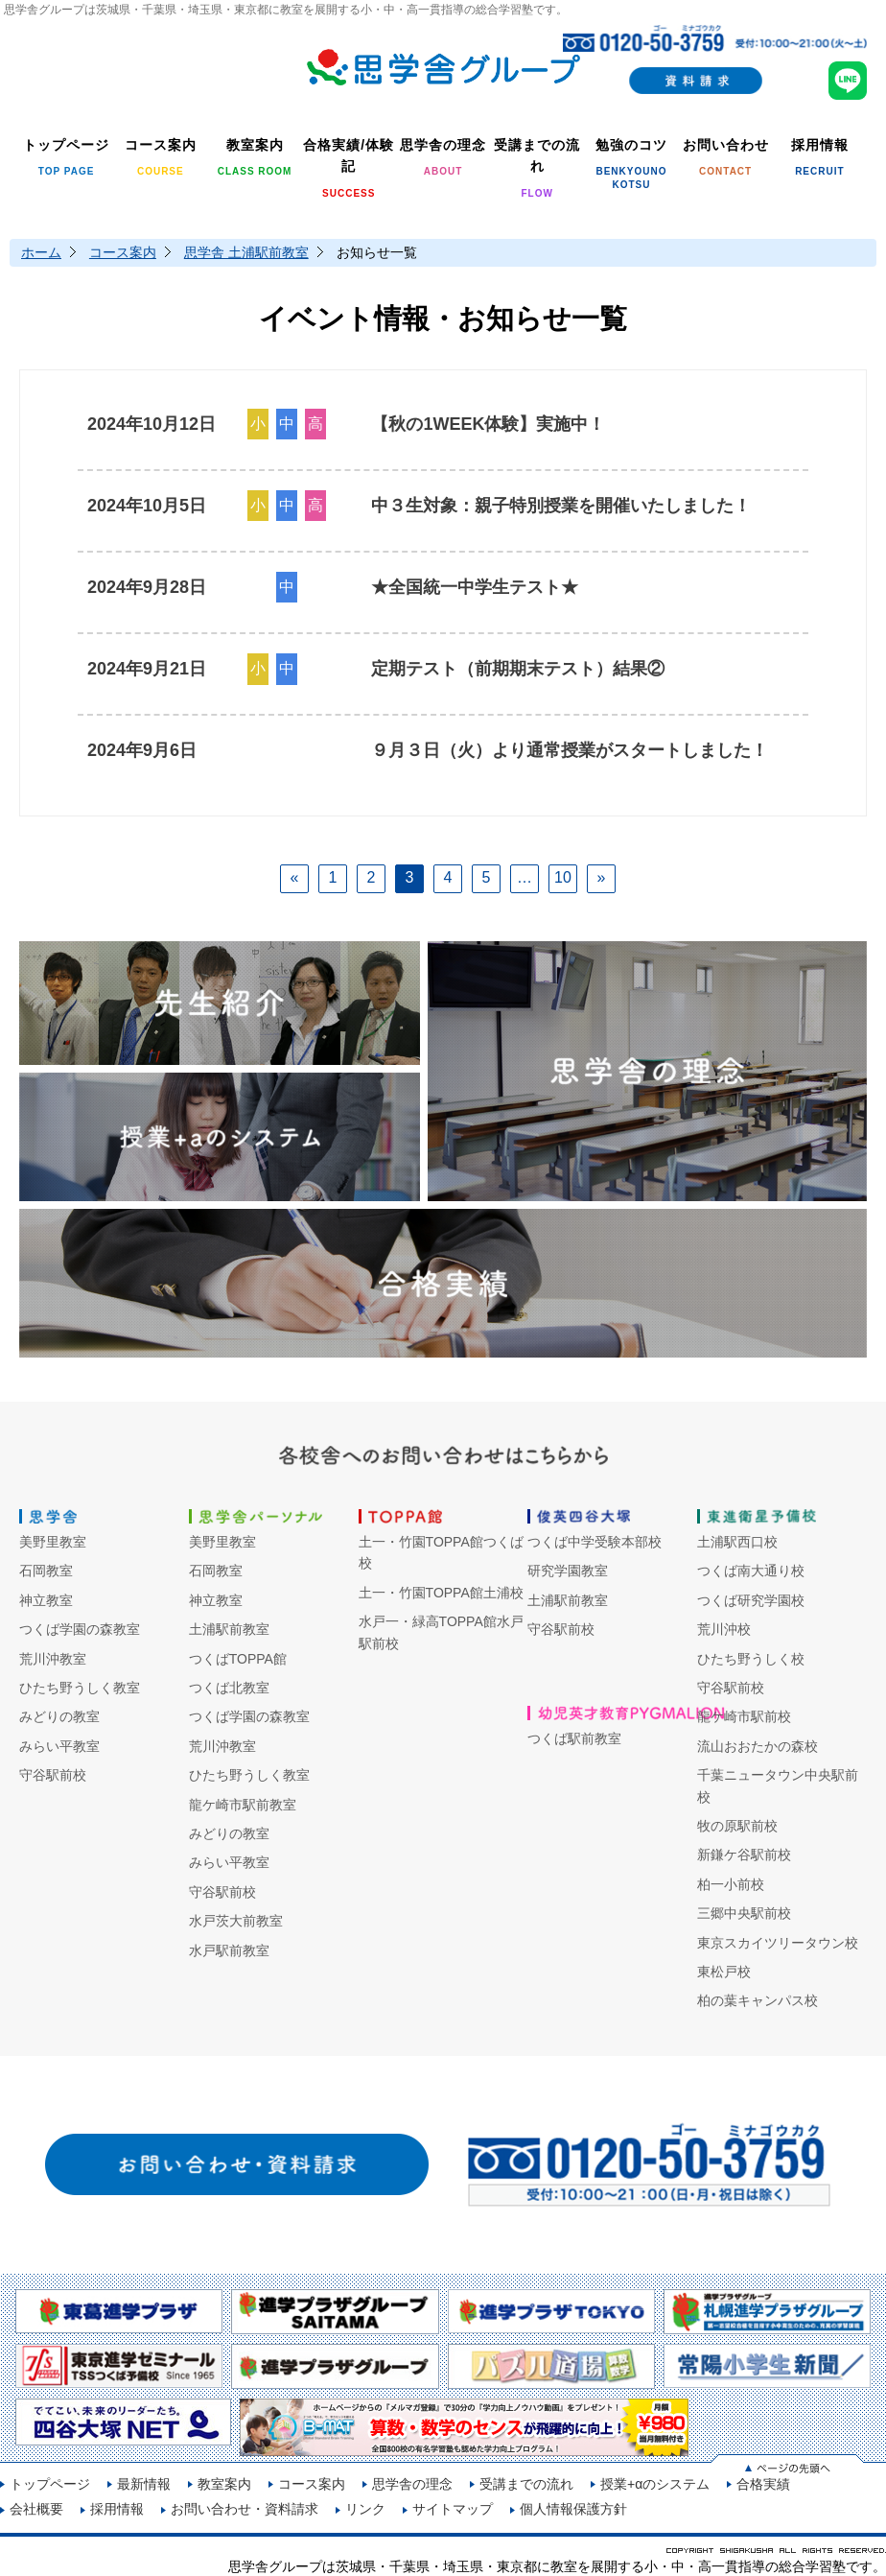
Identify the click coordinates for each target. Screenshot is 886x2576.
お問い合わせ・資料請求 (244, 2509)
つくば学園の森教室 (79, 1629)
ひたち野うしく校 (750, 1658)
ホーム (41, 252)
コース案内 (122, 252)
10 (562, 877)
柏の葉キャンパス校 (757, 2000)
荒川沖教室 (52, 1658)
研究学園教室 (567, 1570)
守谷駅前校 (52, 1775)
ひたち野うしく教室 (79, 1687)
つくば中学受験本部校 (594, 1541)
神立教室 (46, 1600)
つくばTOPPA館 (238, 1658)
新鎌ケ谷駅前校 (744, 1854)
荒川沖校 (724, 1629)
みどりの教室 (59, 1716)
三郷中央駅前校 (744, 1913)
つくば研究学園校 (750, 1600)
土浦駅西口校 (737, 1541)
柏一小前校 (730, 1884)
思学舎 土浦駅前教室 (246, 252)
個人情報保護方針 (573, 2509)
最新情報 (144, 2484)
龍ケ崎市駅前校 (744, 1716)
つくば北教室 (229, 1687)
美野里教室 (52, 1541)
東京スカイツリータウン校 (777, 1942)
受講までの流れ (526, 2484)
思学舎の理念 (412, 2484)
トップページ (50, 2484)
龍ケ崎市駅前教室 (242, 1804)
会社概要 (36, 2509)
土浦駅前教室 (229, 1629)
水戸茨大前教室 (236, 1920)
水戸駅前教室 (229, 1950)
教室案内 (224, 2484)
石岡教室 (46, 1570)
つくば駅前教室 (574, 1738)
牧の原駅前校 (737, 1825)
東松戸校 (724, 1971)
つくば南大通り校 (750, 1570)
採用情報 (117, 2509)
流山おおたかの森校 (757, 1746)
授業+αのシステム (655, 2484)
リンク (365, 2509)
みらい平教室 (59, 1746)
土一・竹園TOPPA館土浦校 (441, 1592)
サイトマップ (452, 2509)
